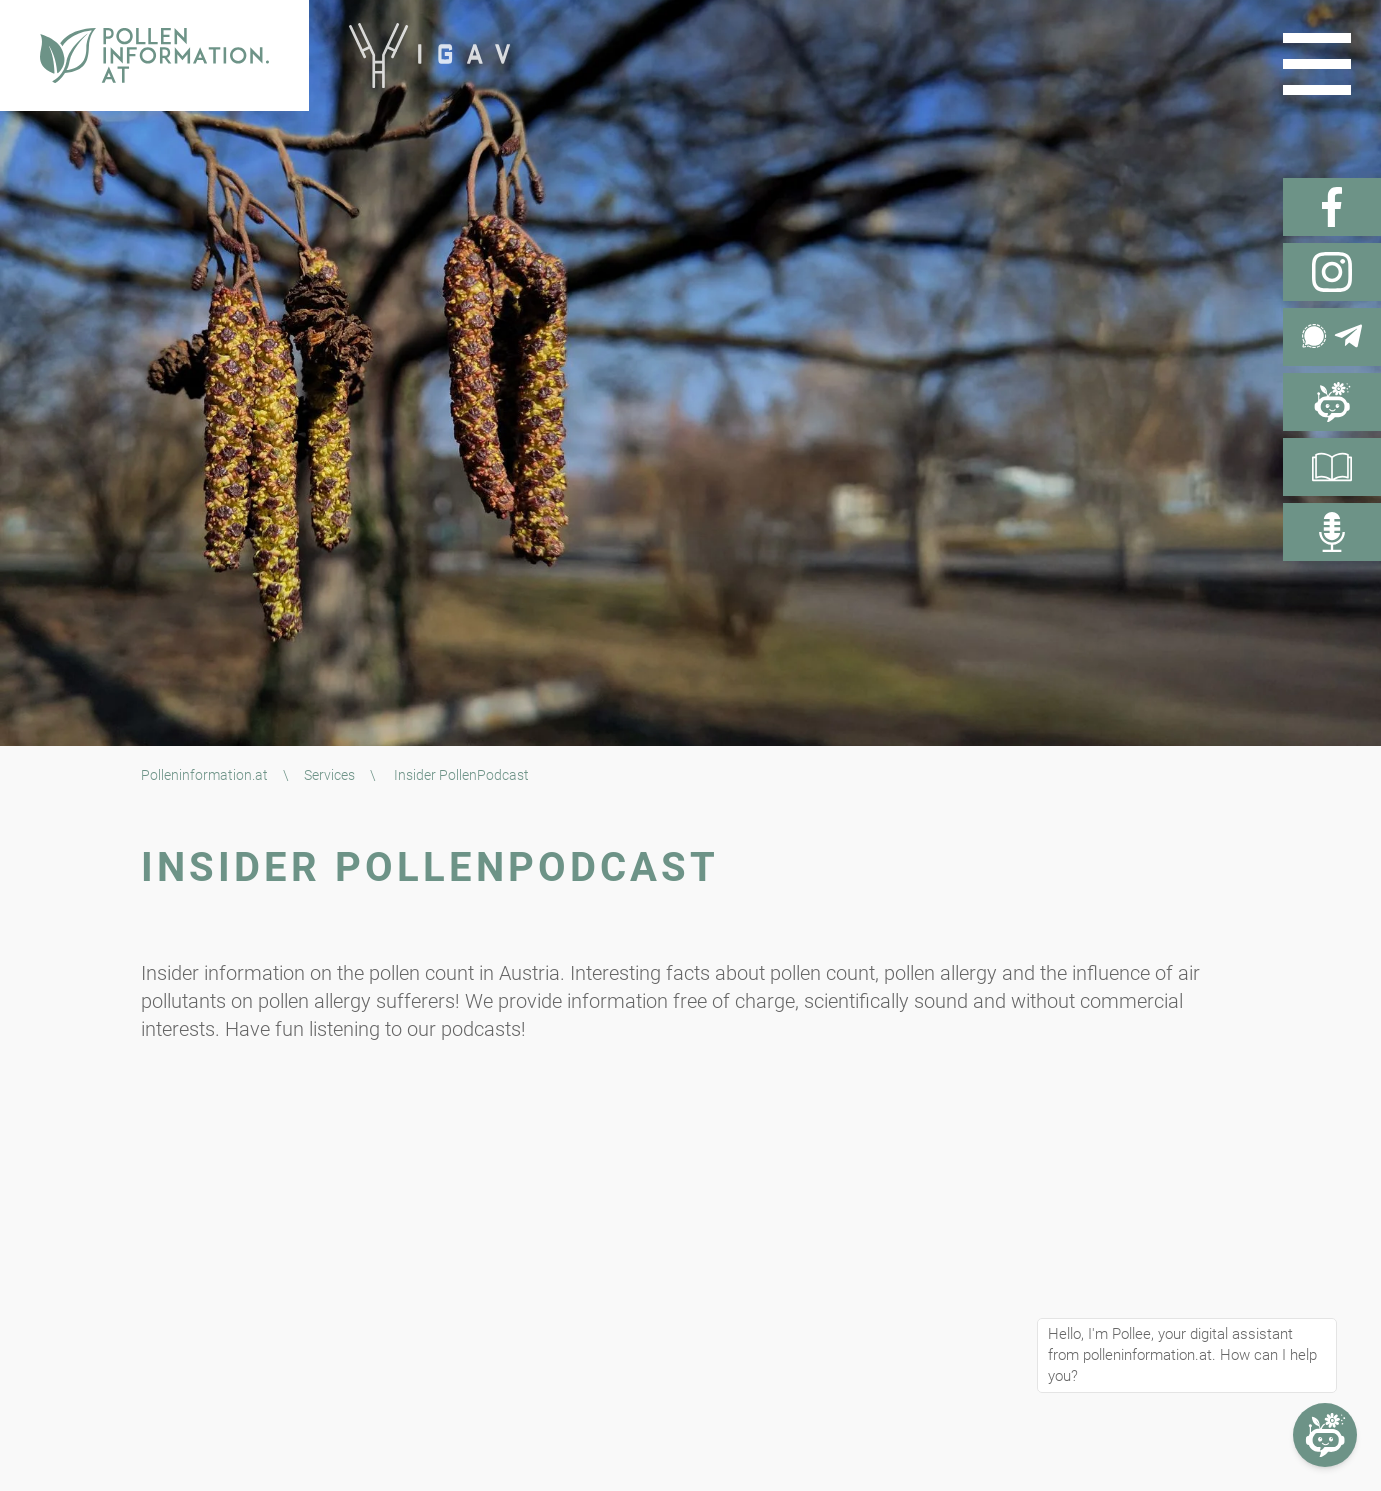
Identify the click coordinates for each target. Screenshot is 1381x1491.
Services (329, 775)
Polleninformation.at (204, 775)
